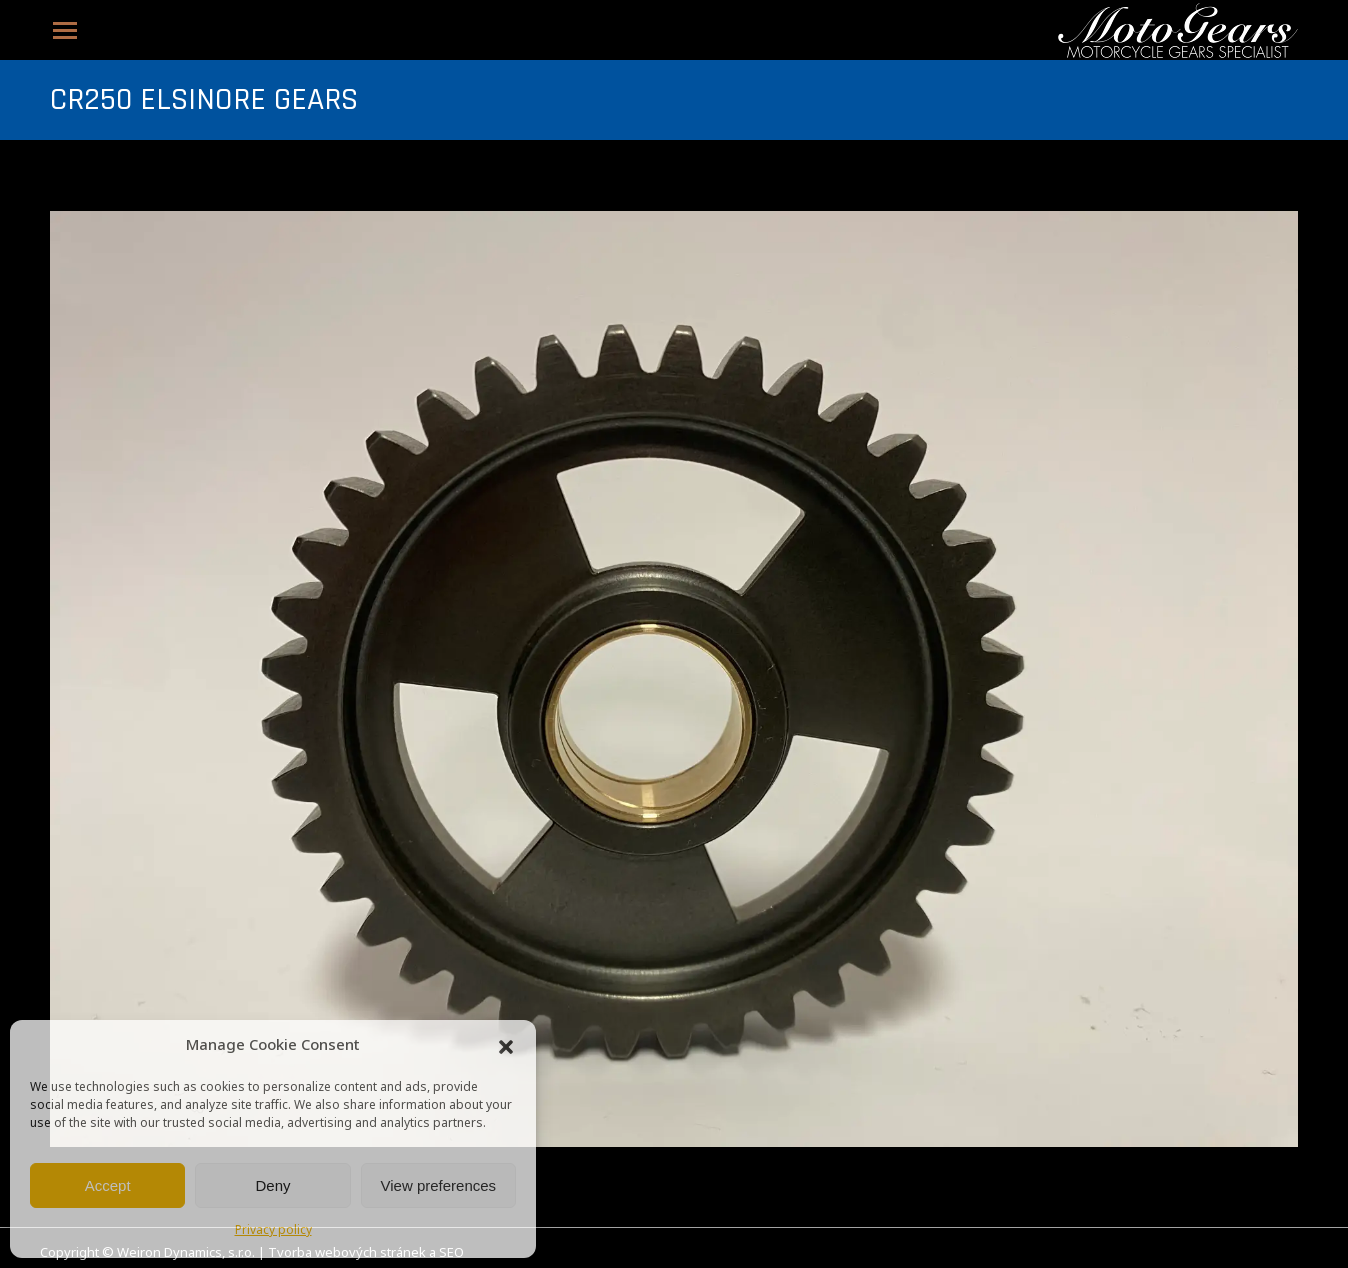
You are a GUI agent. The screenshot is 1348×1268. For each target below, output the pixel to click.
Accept (108, 1185)
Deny (272, 1185)
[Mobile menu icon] (65, 30)
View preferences (439, 1185)
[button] (506, 1047)
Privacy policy (273, 1231)
